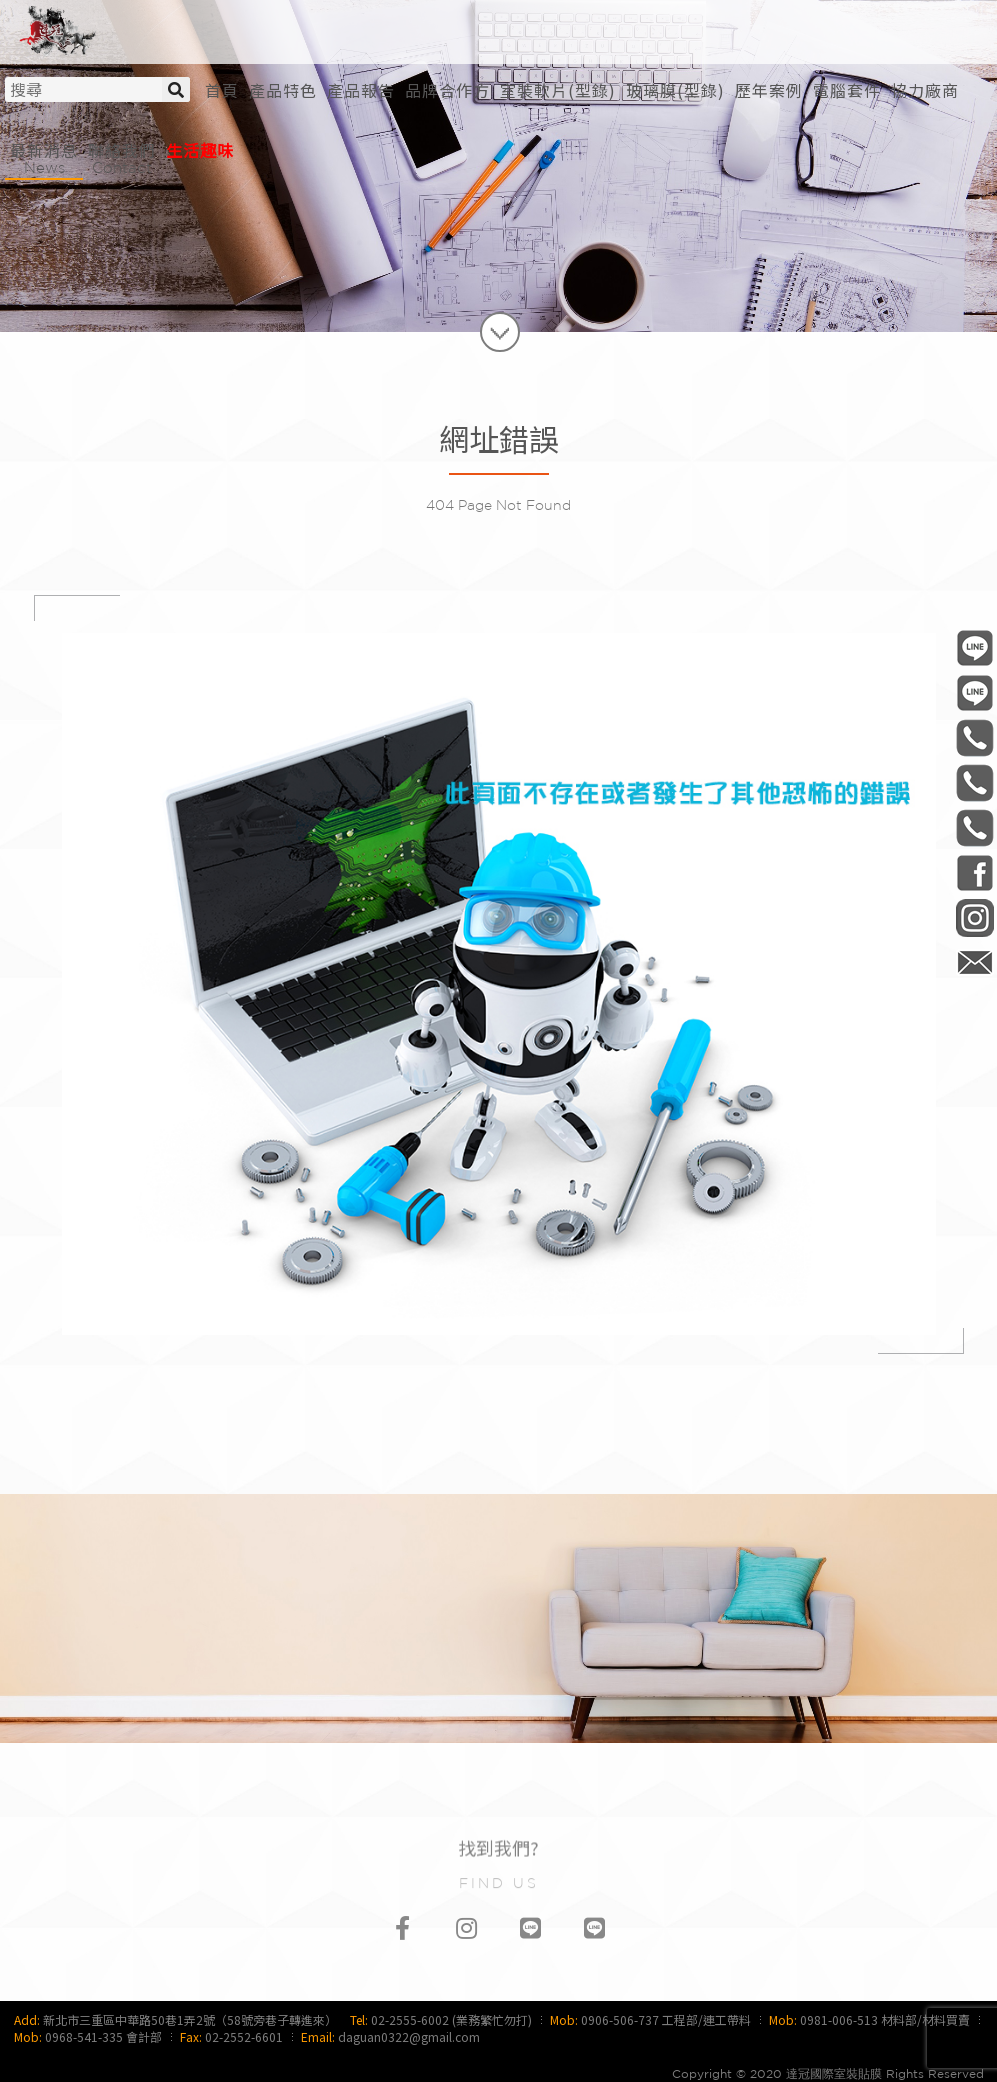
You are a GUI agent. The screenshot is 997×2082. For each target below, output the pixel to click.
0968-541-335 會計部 (103, 2036)
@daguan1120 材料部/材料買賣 (974, 692)
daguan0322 (974, 917)
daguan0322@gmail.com (409, 2036)
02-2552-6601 (244, 2036)
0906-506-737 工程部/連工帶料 (666, 2019)
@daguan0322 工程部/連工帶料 (974, 647)
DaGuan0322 (974, 872)
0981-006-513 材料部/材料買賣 (885, 2019)
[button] (558, 90)
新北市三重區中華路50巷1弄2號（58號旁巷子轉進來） (190, 2019)
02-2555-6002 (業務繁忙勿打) (451, 2019)
